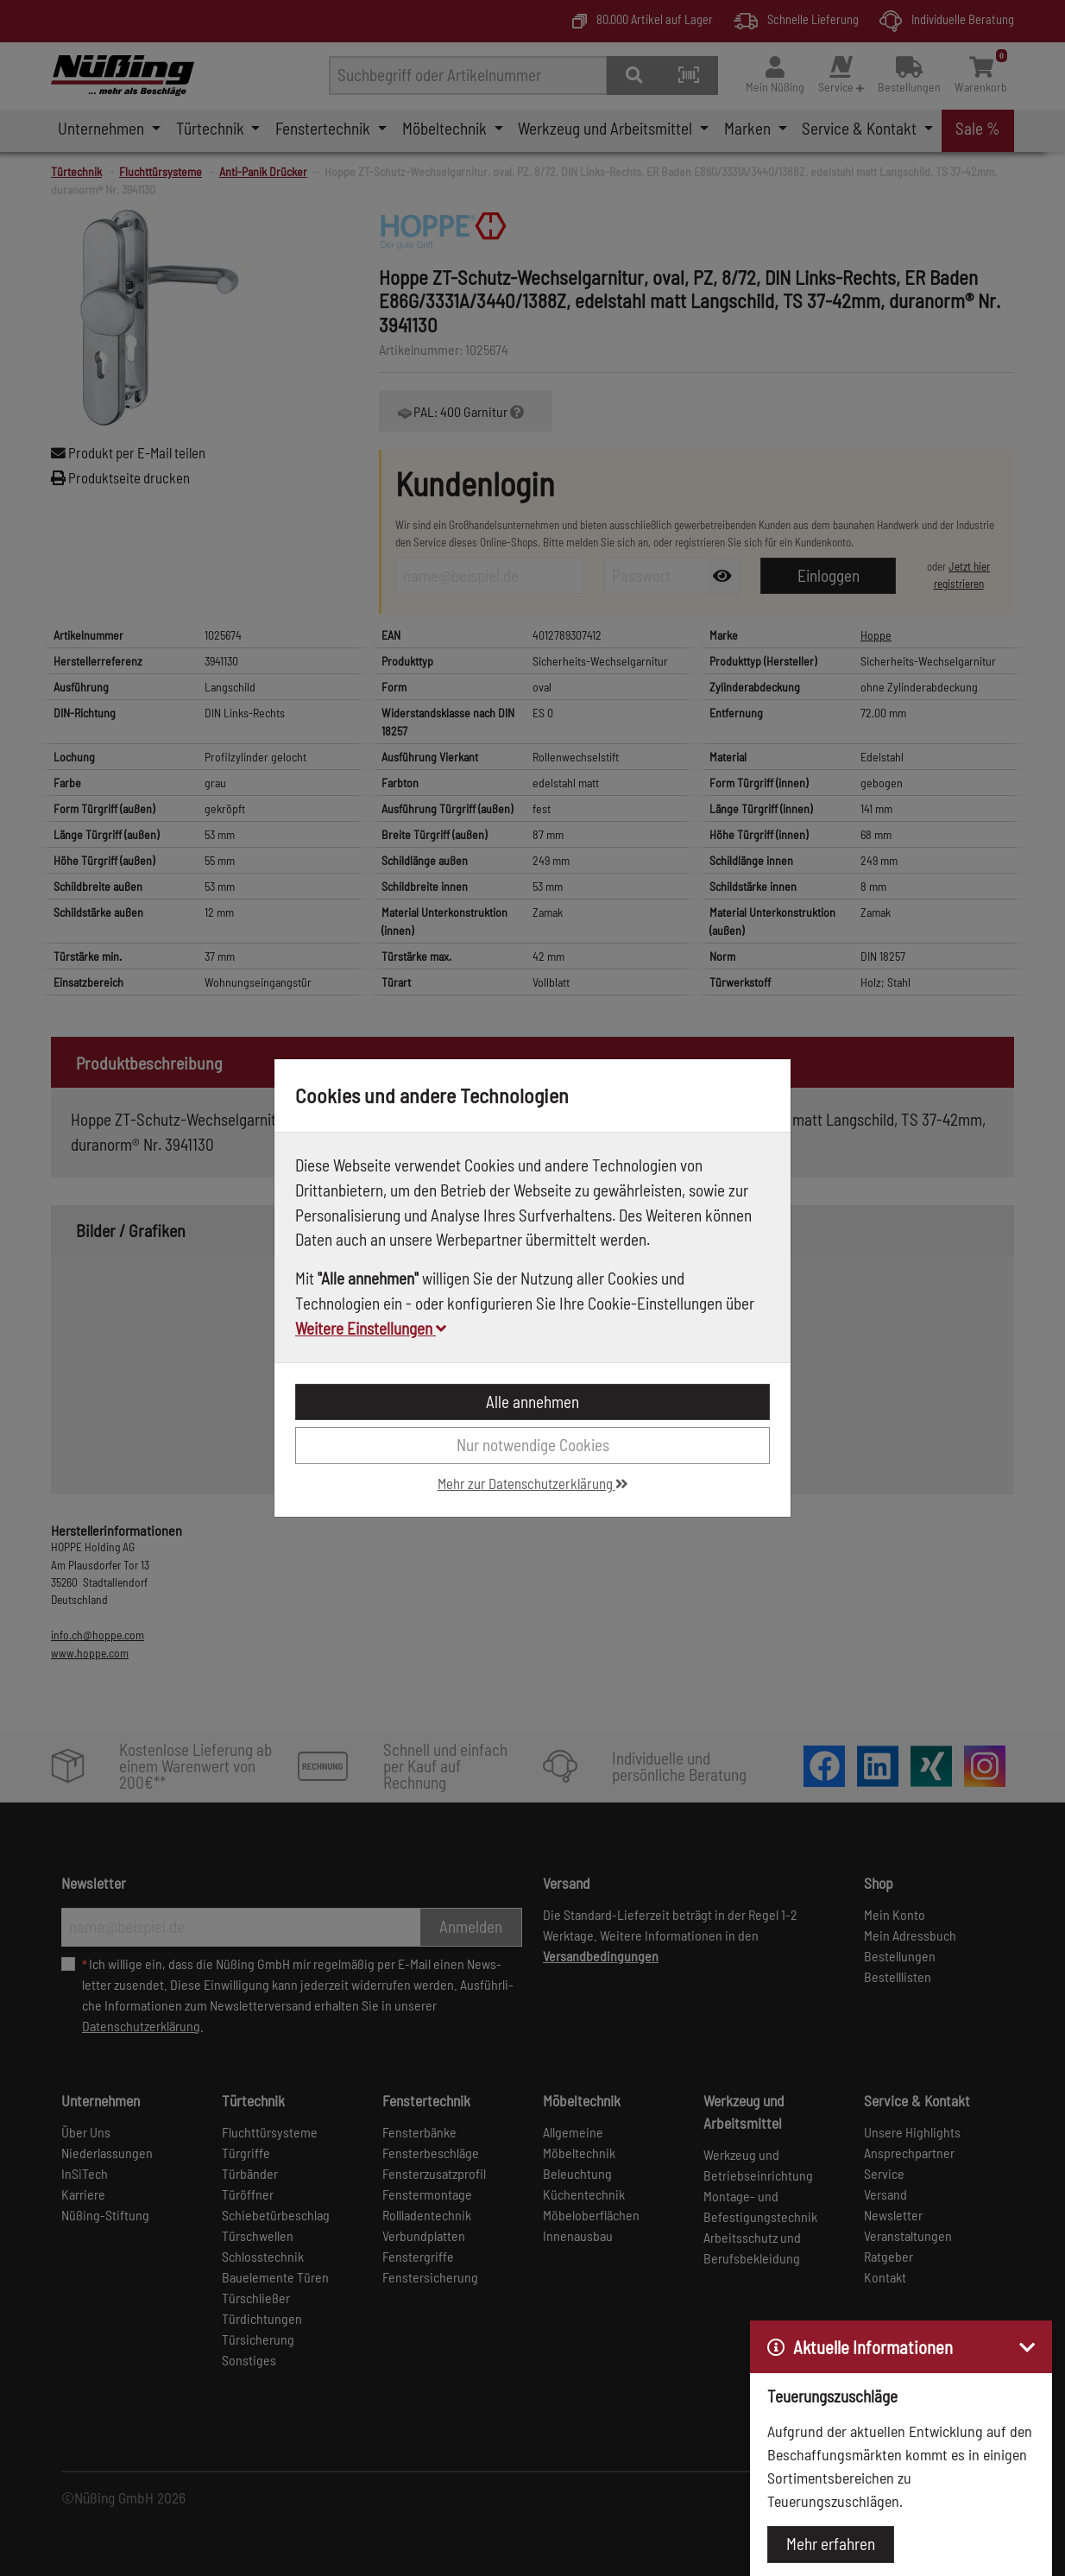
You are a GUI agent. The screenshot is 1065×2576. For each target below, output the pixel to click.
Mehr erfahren (830, 2544)
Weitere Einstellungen (370, 1328)
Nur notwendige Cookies (533, 1445)
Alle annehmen (532, 1401)
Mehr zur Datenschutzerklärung (533, 1483)
